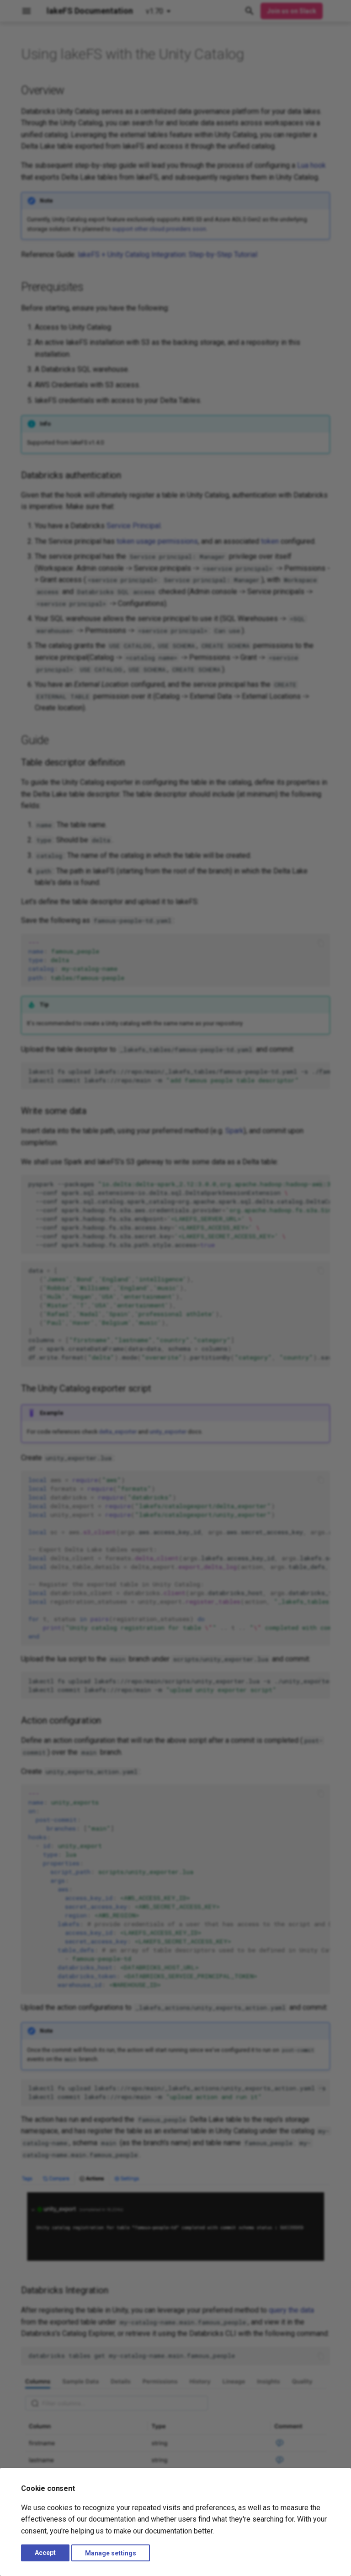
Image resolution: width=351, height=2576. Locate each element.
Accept (45, 2552)
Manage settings (110, 2552)
